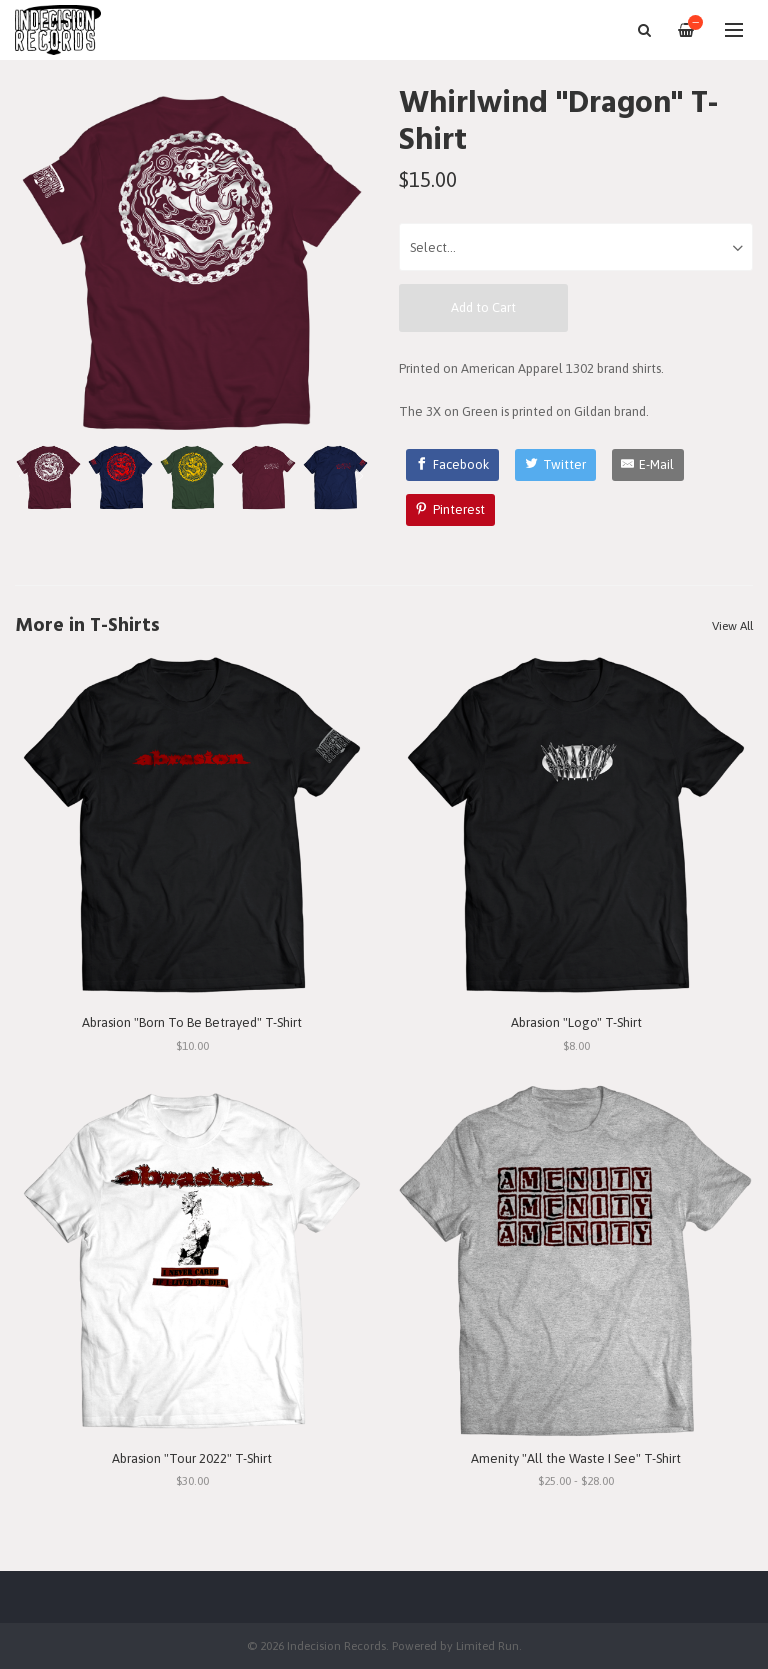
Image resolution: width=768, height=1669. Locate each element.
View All (732, 626)
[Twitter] (555, 465)
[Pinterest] (451, 510)
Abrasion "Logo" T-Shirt (576, 1022)
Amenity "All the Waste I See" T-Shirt (576, 1458)
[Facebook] (453, 465)
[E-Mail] (648, 465)
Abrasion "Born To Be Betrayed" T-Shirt (192, 1022)
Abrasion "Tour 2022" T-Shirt (192, 1458)
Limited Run (487, 1645)
